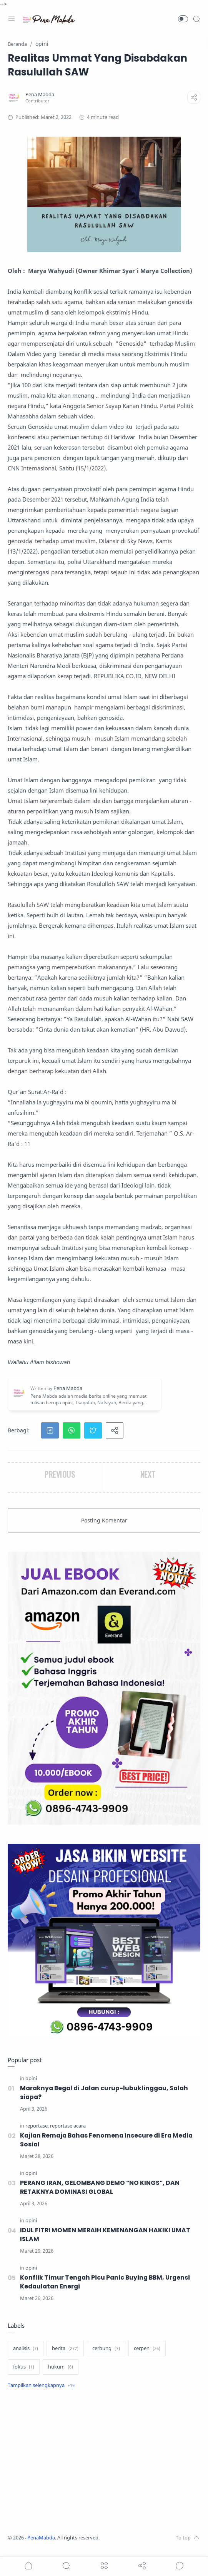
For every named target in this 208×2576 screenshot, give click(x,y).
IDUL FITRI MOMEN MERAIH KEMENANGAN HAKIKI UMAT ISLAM (106, 2240)
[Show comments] (179, 2565)
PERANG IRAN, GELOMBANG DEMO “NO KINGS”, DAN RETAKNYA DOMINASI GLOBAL (100, 2191)
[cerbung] (106, 2356)
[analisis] (25, 2356)
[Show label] (41, 2393)
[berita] (65, 2356)
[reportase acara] (68, 2127)
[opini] (31, 2078)
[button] (183, 18)
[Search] (196, 19)
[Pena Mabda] (39, 94)
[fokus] (24, 2374)
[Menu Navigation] (11, 19)
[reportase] (37, 2127)
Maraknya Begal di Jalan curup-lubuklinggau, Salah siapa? (106, 2093)
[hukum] (60, 2374)
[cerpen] (147, 2356)
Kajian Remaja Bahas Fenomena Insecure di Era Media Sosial (109, 2142)
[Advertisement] (104, 2470)
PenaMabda (41, 2545)
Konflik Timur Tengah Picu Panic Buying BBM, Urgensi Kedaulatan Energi (106, 2289)
